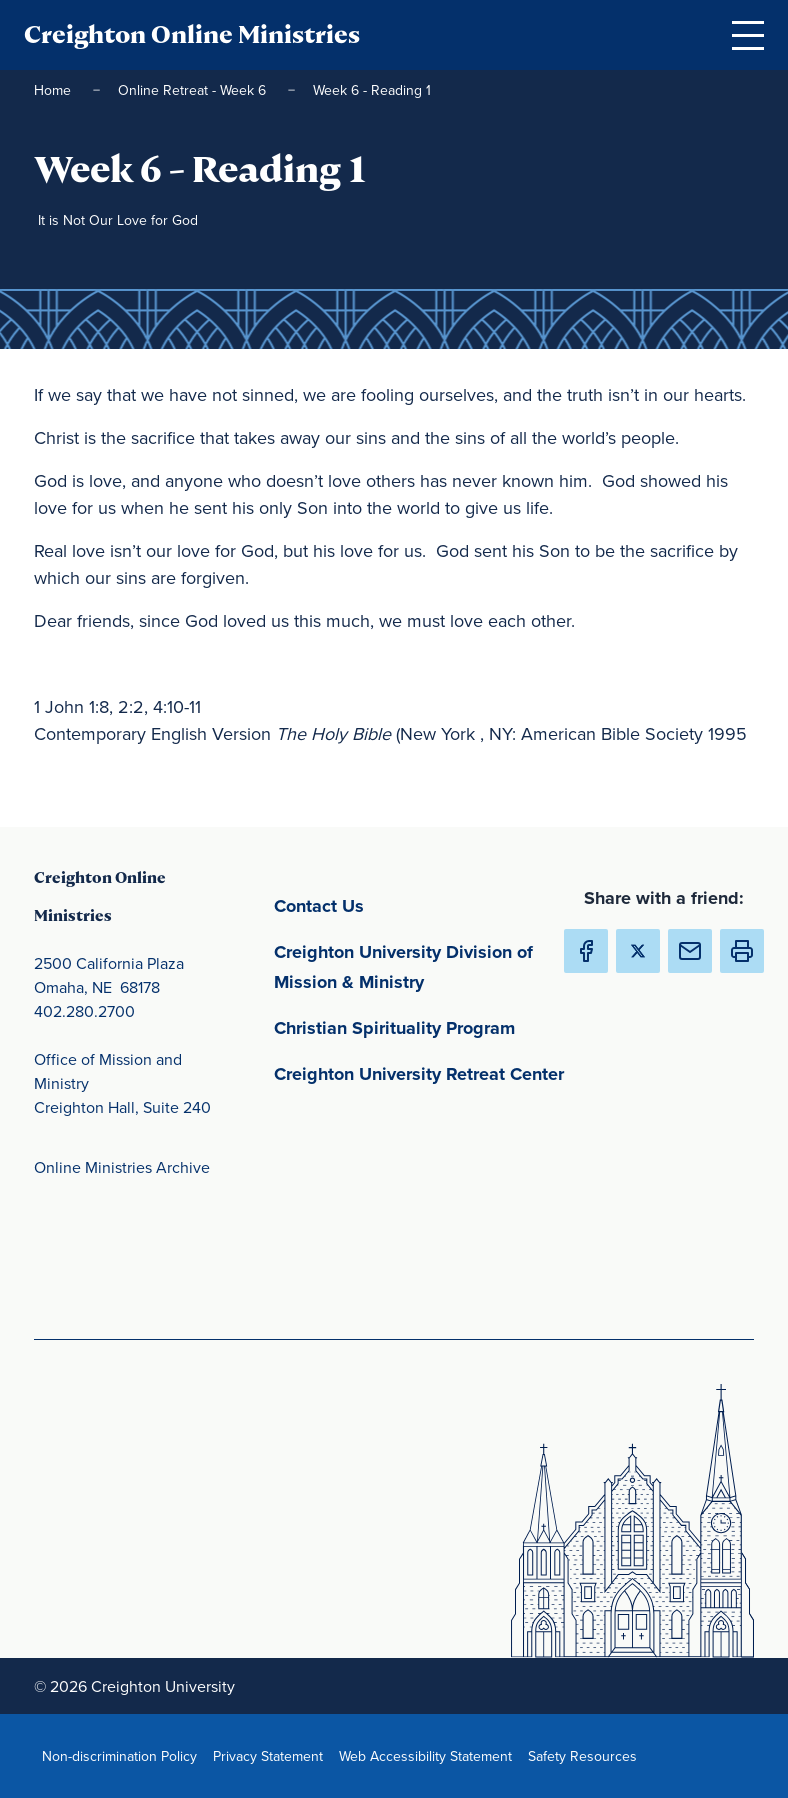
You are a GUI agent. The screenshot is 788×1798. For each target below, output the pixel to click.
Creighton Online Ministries (192, 34)
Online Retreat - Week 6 (194, 90)
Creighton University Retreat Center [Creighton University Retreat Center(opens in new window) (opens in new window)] (424, 1072)
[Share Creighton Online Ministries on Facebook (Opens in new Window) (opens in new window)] (586, 951)
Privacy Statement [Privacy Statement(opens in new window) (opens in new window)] (272, 1755)
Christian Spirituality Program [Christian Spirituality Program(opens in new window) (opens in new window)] (424, 1026)
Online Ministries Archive (122, 1167)
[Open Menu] (748, 35)
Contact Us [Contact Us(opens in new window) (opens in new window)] (412, 904)
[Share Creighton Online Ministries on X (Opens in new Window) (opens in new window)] (638, 951)
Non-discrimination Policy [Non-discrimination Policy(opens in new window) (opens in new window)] (123, 1755)
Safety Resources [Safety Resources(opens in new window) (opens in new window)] (586, 1755)
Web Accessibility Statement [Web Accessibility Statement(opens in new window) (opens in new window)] (429, 1755)
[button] (742, 951)
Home (54, 90)
